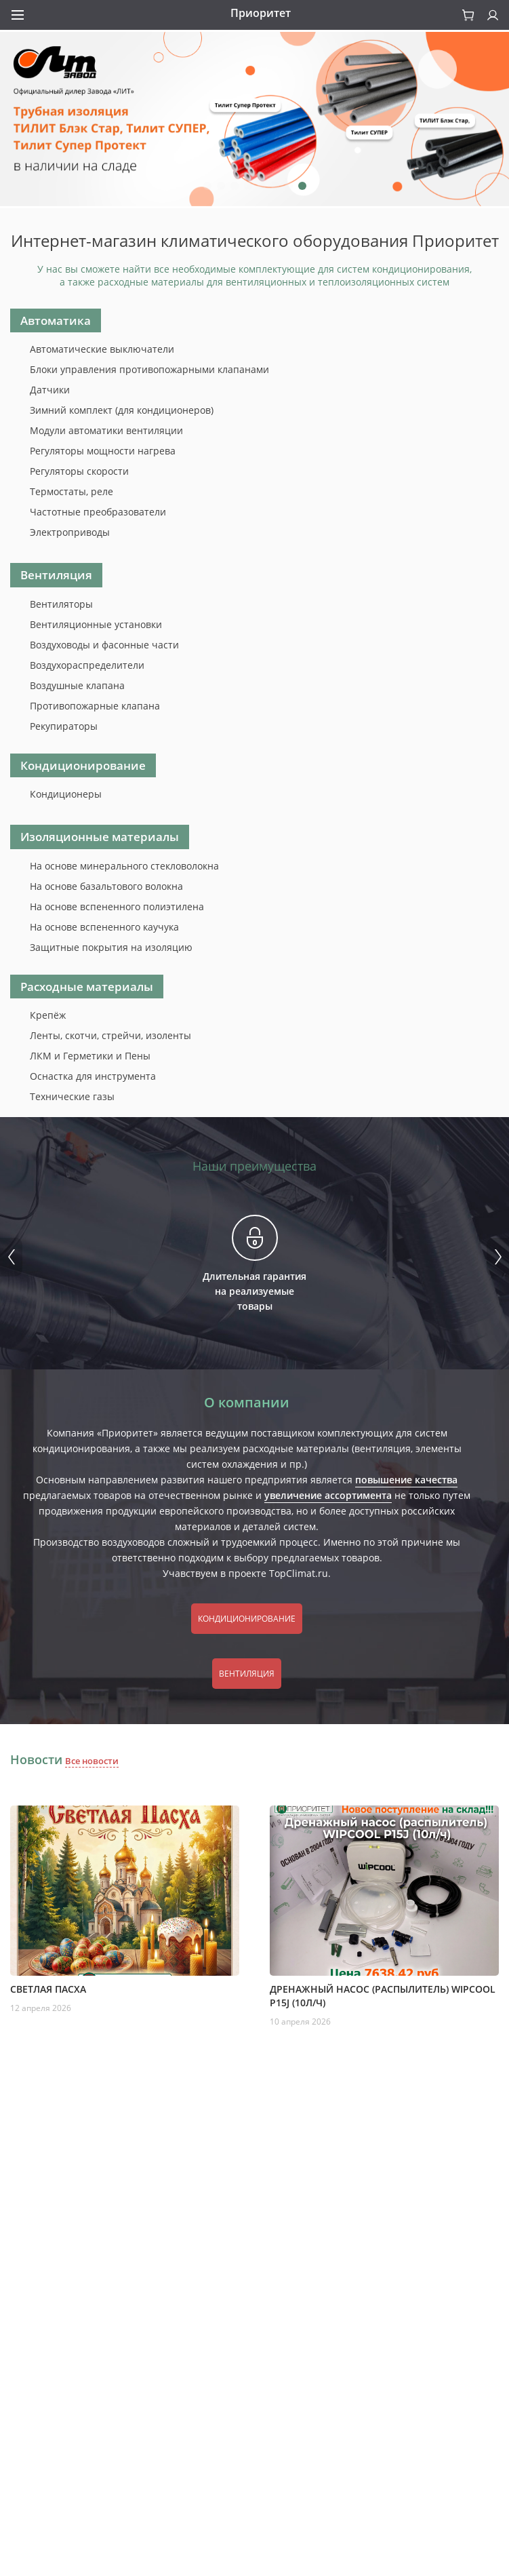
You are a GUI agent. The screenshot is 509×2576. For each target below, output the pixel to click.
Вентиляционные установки (96, 624)
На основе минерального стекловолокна (124, 865)
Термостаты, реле (71, 491)
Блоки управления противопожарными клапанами (149, 369)
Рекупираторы (64, 726)
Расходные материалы (86, 986)
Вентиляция (56, 575)
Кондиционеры (66, 793)
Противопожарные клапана (95, 705)
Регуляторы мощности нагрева (103, 450)
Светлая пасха (48, 1989)
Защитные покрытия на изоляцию (111, 947)
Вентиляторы (61, 604)
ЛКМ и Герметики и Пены (90, 1055)
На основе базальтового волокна (106, 886)
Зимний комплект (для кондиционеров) (121, 410)
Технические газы (72, 1096)
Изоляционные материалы (99, 836)
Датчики (50, 389)
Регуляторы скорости (79, 471)
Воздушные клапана (77, 685)
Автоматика (55, 320)
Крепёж (48, 1015)
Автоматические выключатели (102, 349)
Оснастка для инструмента (93, 1076)
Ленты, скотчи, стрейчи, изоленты (110, 1035)
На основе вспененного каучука (104, 926)
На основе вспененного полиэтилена (117, 906)
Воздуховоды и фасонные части (104, 644)
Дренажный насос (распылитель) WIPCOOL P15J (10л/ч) (382, 1996)
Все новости (92, 1761)
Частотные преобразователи (98, 511)
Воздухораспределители (87, 665)
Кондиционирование (83, 765)
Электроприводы (70, 532)
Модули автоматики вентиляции (106, 430)
